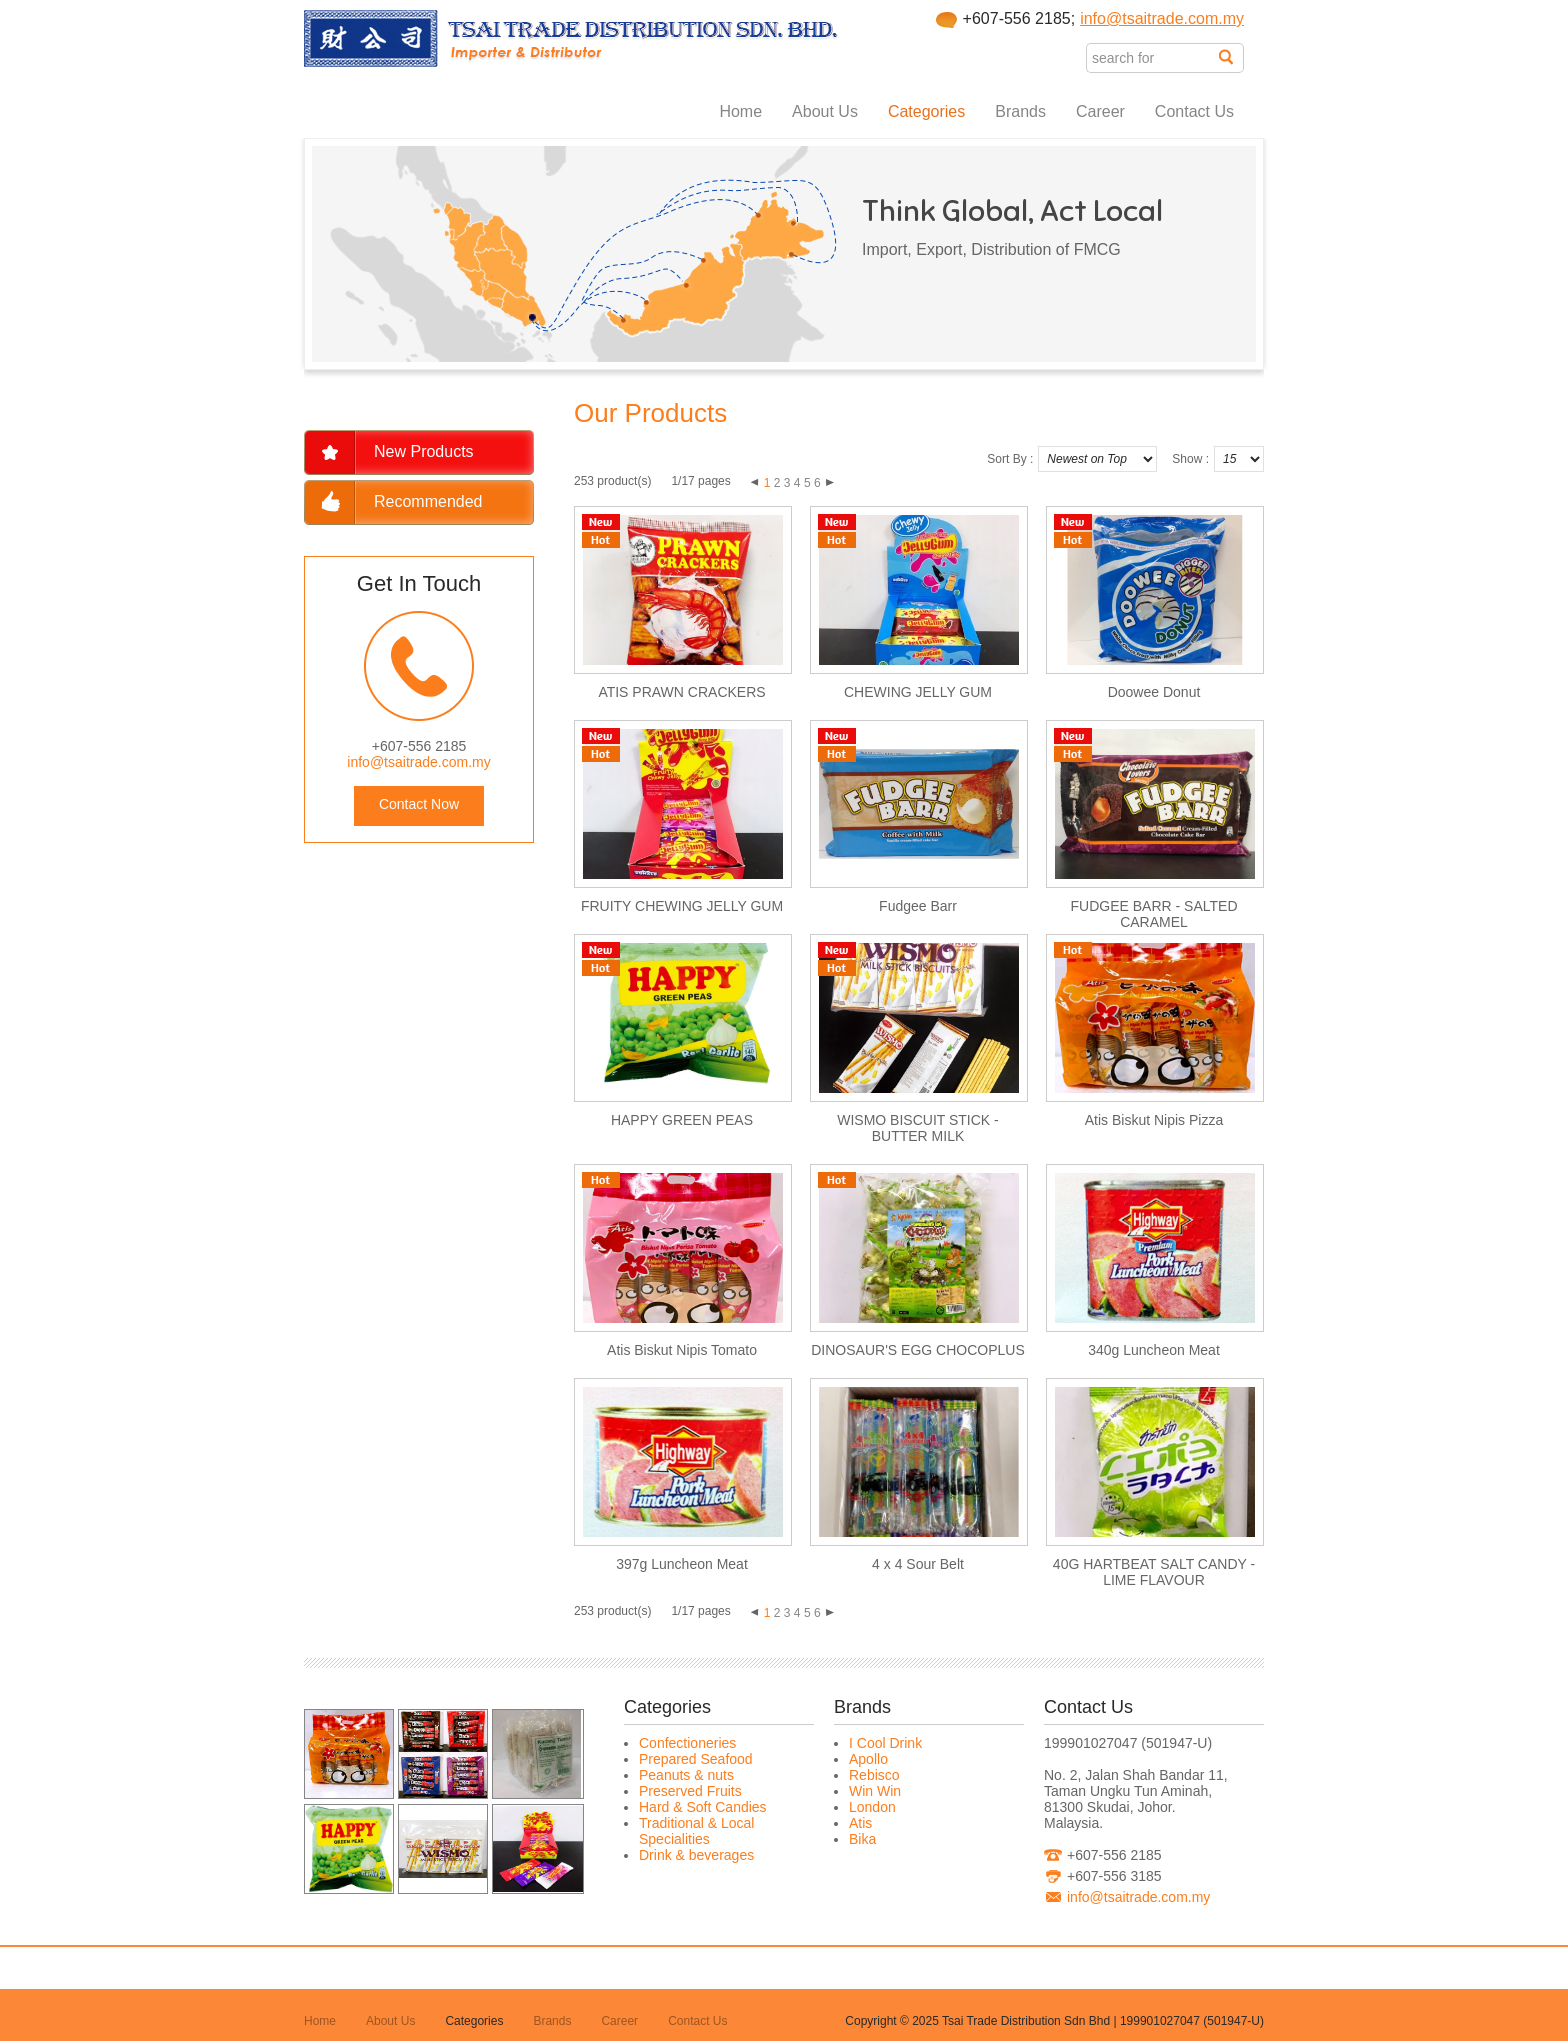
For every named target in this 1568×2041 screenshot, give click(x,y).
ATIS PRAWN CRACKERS (681, 692)
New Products (424, 451)
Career (1100, 111)
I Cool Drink (885, 1743)
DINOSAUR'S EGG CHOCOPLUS (918, 1350)
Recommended (428, 501)
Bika (862, 1839)
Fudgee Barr (918, 906)
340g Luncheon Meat (1154, 1350)
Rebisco (874, 1775)
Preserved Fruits (690, 1791)
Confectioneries (687, 1743)
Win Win (875, 1791)
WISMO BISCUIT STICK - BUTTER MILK (918, 1128)
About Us (825, 111)
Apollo (868, 1759)
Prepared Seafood (696, 1759)
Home (740, 111)
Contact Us (1194, 111)
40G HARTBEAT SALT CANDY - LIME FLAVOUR (1154, 1572)
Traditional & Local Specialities (696, 1831)
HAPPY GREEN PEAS (682, 1120)
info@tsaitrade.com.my (1162, 18)
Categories (926, 111)
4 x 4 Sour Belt (918, 1564)
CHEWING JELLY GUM (918, 692)
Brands (1020, 111)
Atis (860, 1823)
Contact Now (419, 804)
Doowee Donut (1154, 692)
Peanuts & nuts (686, 1775)
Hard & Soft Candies (703, 1807)
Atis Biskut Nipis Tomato (682, 1350)
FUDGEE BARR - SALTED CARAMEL (1154, 914)
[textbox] (1152, 58)
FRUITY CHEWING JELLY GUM (682, 906)
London (872, 1807)
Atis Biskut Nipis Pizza (1154, 1120)
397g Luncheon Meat (682, 1564)
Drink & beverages (696, 1855)
